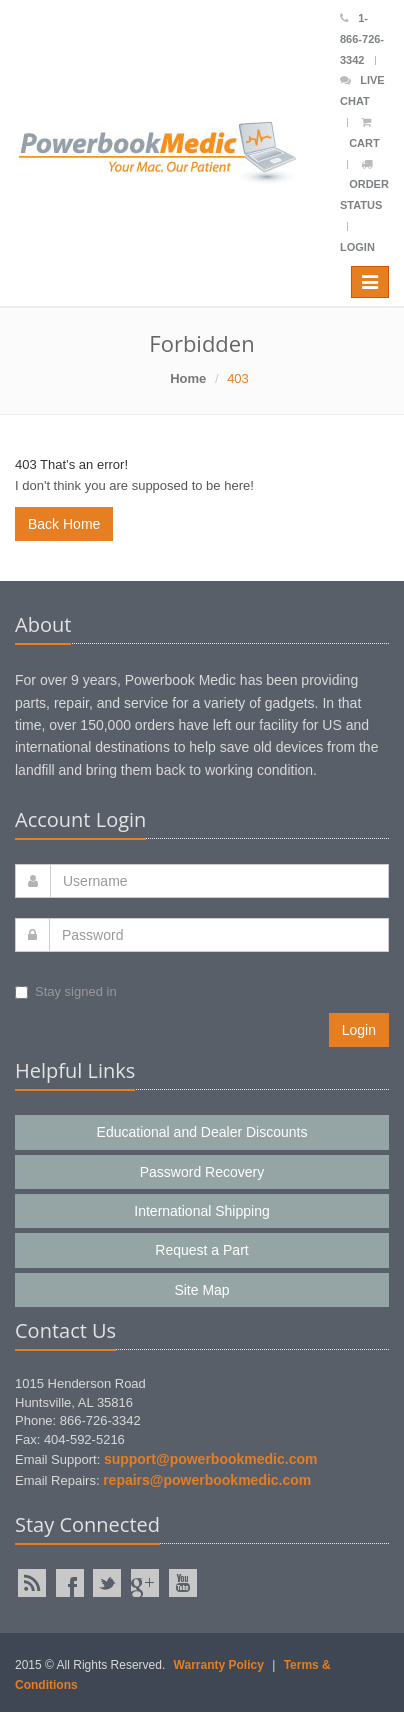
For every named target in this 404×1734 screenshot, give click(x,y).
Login (357, 247)
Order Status (364, 185)
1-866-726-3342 (362, 39)
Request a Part (201, 1250)
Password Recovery (202, 1172)
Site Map (201, 1290)
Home (188, 378)
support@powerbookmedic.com (211, 1459)
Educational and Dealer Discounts (202, 1132)
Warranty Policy (219, 1665)
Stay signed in (66, 991)
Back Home (64, 524)
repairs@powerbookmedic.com (207, 1480)
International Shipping (201, 1211)
